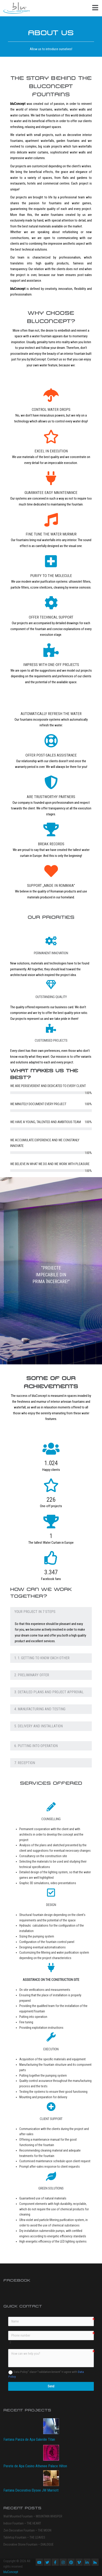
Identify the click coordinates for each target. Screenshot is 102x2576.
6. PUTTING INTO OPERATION (36, 1746)
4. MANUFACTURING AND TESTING (39, 1709)
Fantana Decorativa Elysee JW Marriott (31, 2490)
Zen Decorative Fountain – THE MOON (27, 2530)
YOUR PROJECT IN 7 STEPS (34, 1612)
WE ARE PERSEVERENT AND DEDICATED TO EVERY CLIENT (48, 1086)
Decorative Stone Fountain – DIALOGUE (28, 2544)
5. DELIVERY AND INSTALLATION (38, 1726)
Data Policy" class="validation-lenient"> (46, 2374)
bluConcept (10, 2572)
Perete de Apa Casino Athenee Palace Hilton (35, 2466)
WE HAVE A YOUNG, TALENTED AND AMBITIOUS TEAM (45, 1122)
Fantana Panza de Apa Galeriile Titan (29, 2439)
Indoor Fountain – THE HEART (22, 2523)
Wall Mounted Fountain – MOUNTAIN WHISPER (32, 2516)
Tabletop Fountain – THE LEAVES (24, 2537)
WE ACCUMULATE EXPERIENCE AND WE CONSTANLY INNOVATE (44, 1143)
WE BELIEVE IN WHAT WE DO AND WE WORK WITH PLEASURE (50, 1164)
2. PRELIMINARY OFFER (31, 1675)
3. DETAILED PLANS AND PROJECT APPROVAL (49, 1692)
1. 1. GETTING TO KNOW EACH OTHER (42, 1658)
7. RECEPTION (24, 1763)
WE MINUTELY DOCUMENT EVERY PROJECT (38, 1104)
